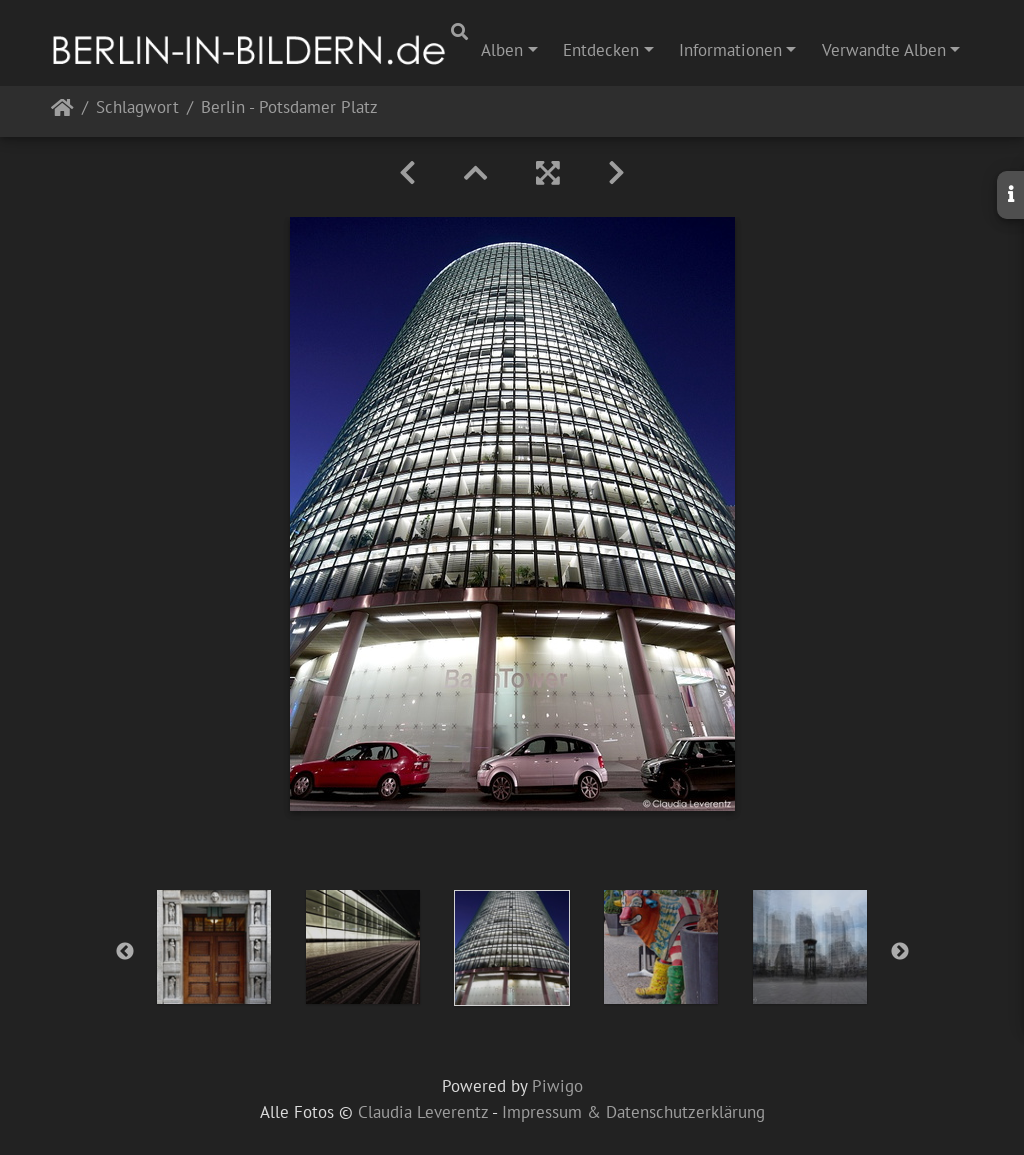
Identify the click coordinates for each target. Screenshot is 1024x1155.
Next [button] (900, 952)
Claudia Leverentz (423, 1112)
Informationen (730, 50)
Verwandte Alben (884, 50)
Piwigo (557, 1086)
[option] (214, 947)
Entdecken (601, 50)
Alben (502, 50)
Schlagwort (137, 108)
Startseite (62, 111)
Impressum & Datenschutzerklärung (633, 1112)
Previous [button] (125, 952)
